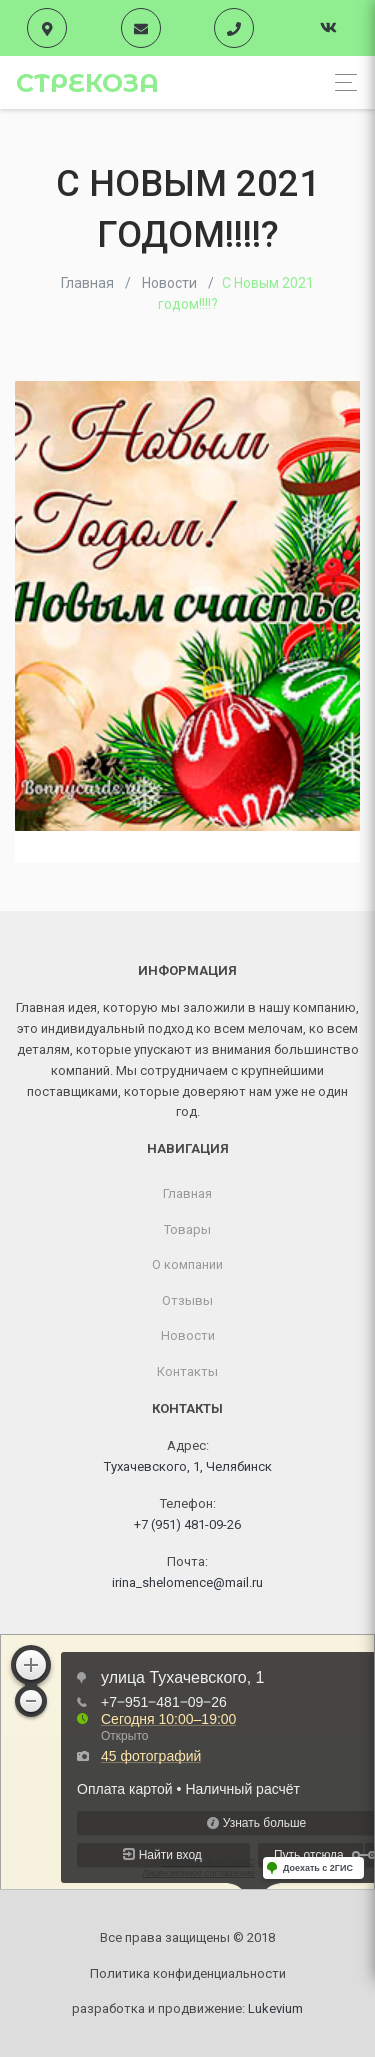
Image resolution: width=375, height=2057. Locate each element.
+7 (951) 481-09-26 (187, 1524)
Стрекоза (87, 83)
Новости (188, 1335)
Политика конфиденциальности (188, 1973)
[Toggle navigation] (340, 82)
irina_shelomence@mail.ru (187, 1582)
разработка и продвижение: (187, 2008)
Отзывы (187, 1300)
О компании (187, 1264)
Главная (187, 1193)
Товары (187, 1229)
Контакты (187, 1371)
